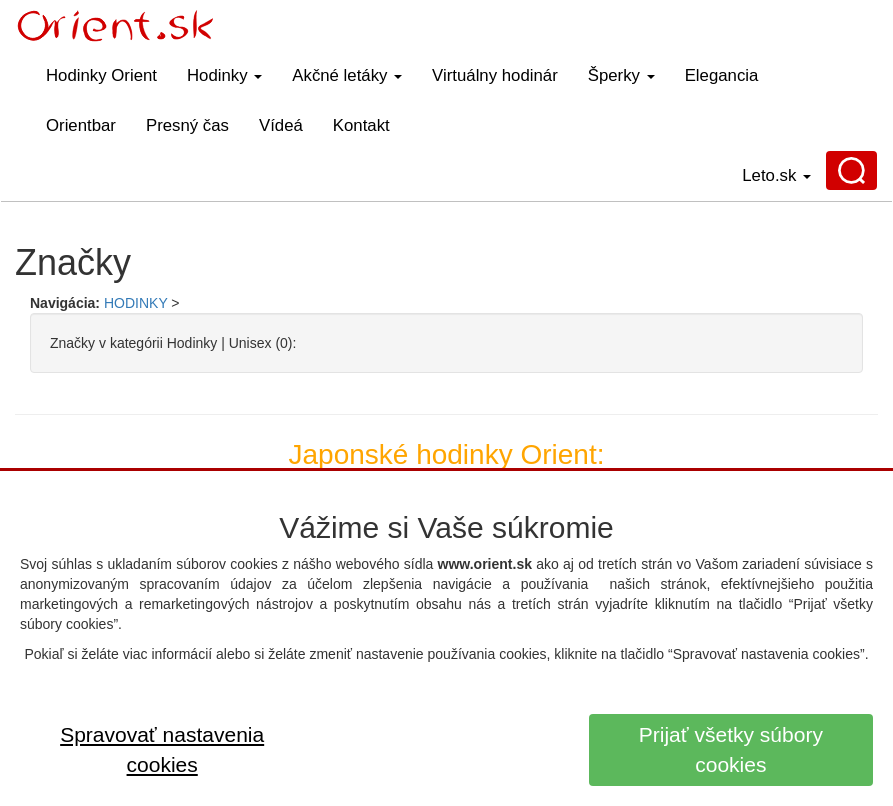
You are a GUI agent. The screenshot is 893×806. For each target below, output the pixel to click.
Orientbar (81, 125)
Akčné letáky (347, 75)
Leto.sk (776, 175)
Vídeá (281, 125)
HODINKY (136, 303)
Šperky (621, 75)
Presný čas (187, 125)
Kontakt (361, 125)
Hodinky (224, 75)
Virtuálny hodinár (495, 75)
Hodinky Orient (101, 75)
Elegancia (722, 75)
